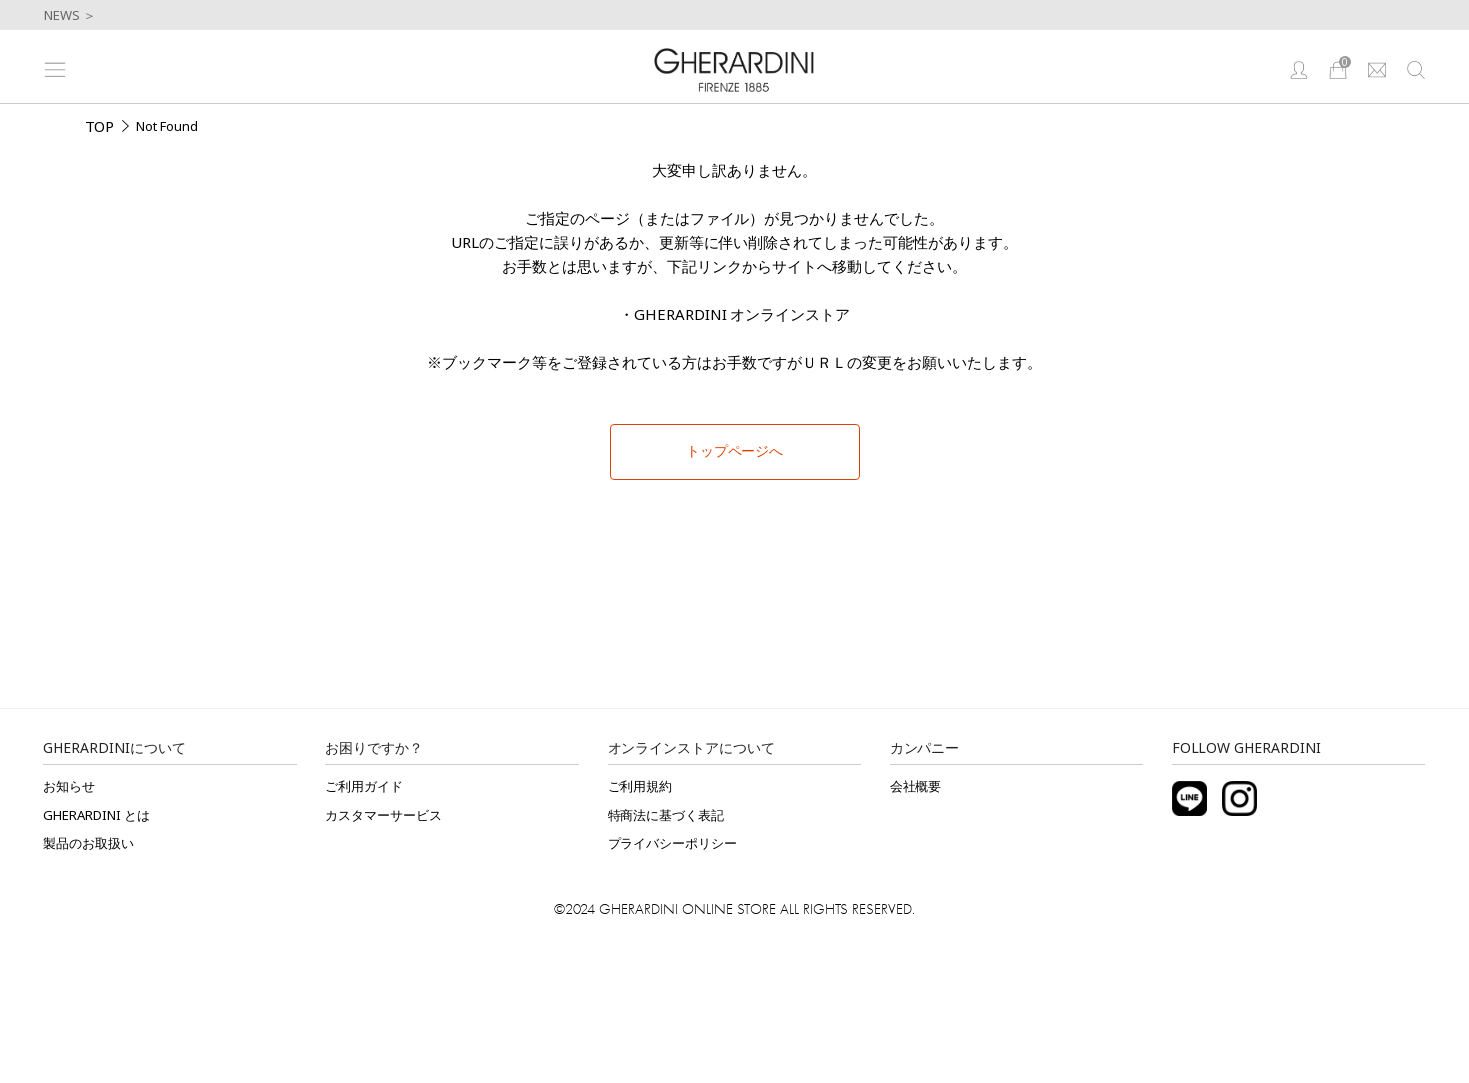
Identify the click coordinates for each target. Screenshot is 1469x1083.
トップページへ (735, 451)
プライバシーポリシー (673, 843)
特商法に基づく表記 (666, 815)
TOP (100, 126)
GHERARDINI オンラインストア (742, 314)
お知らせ (69, 786)
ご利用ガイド (364, 786)
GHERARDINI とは (96, 815)
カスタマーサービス (383, 815)
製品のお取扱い (88, 843)
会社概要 (916, 786)
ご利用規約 (640, 786)
